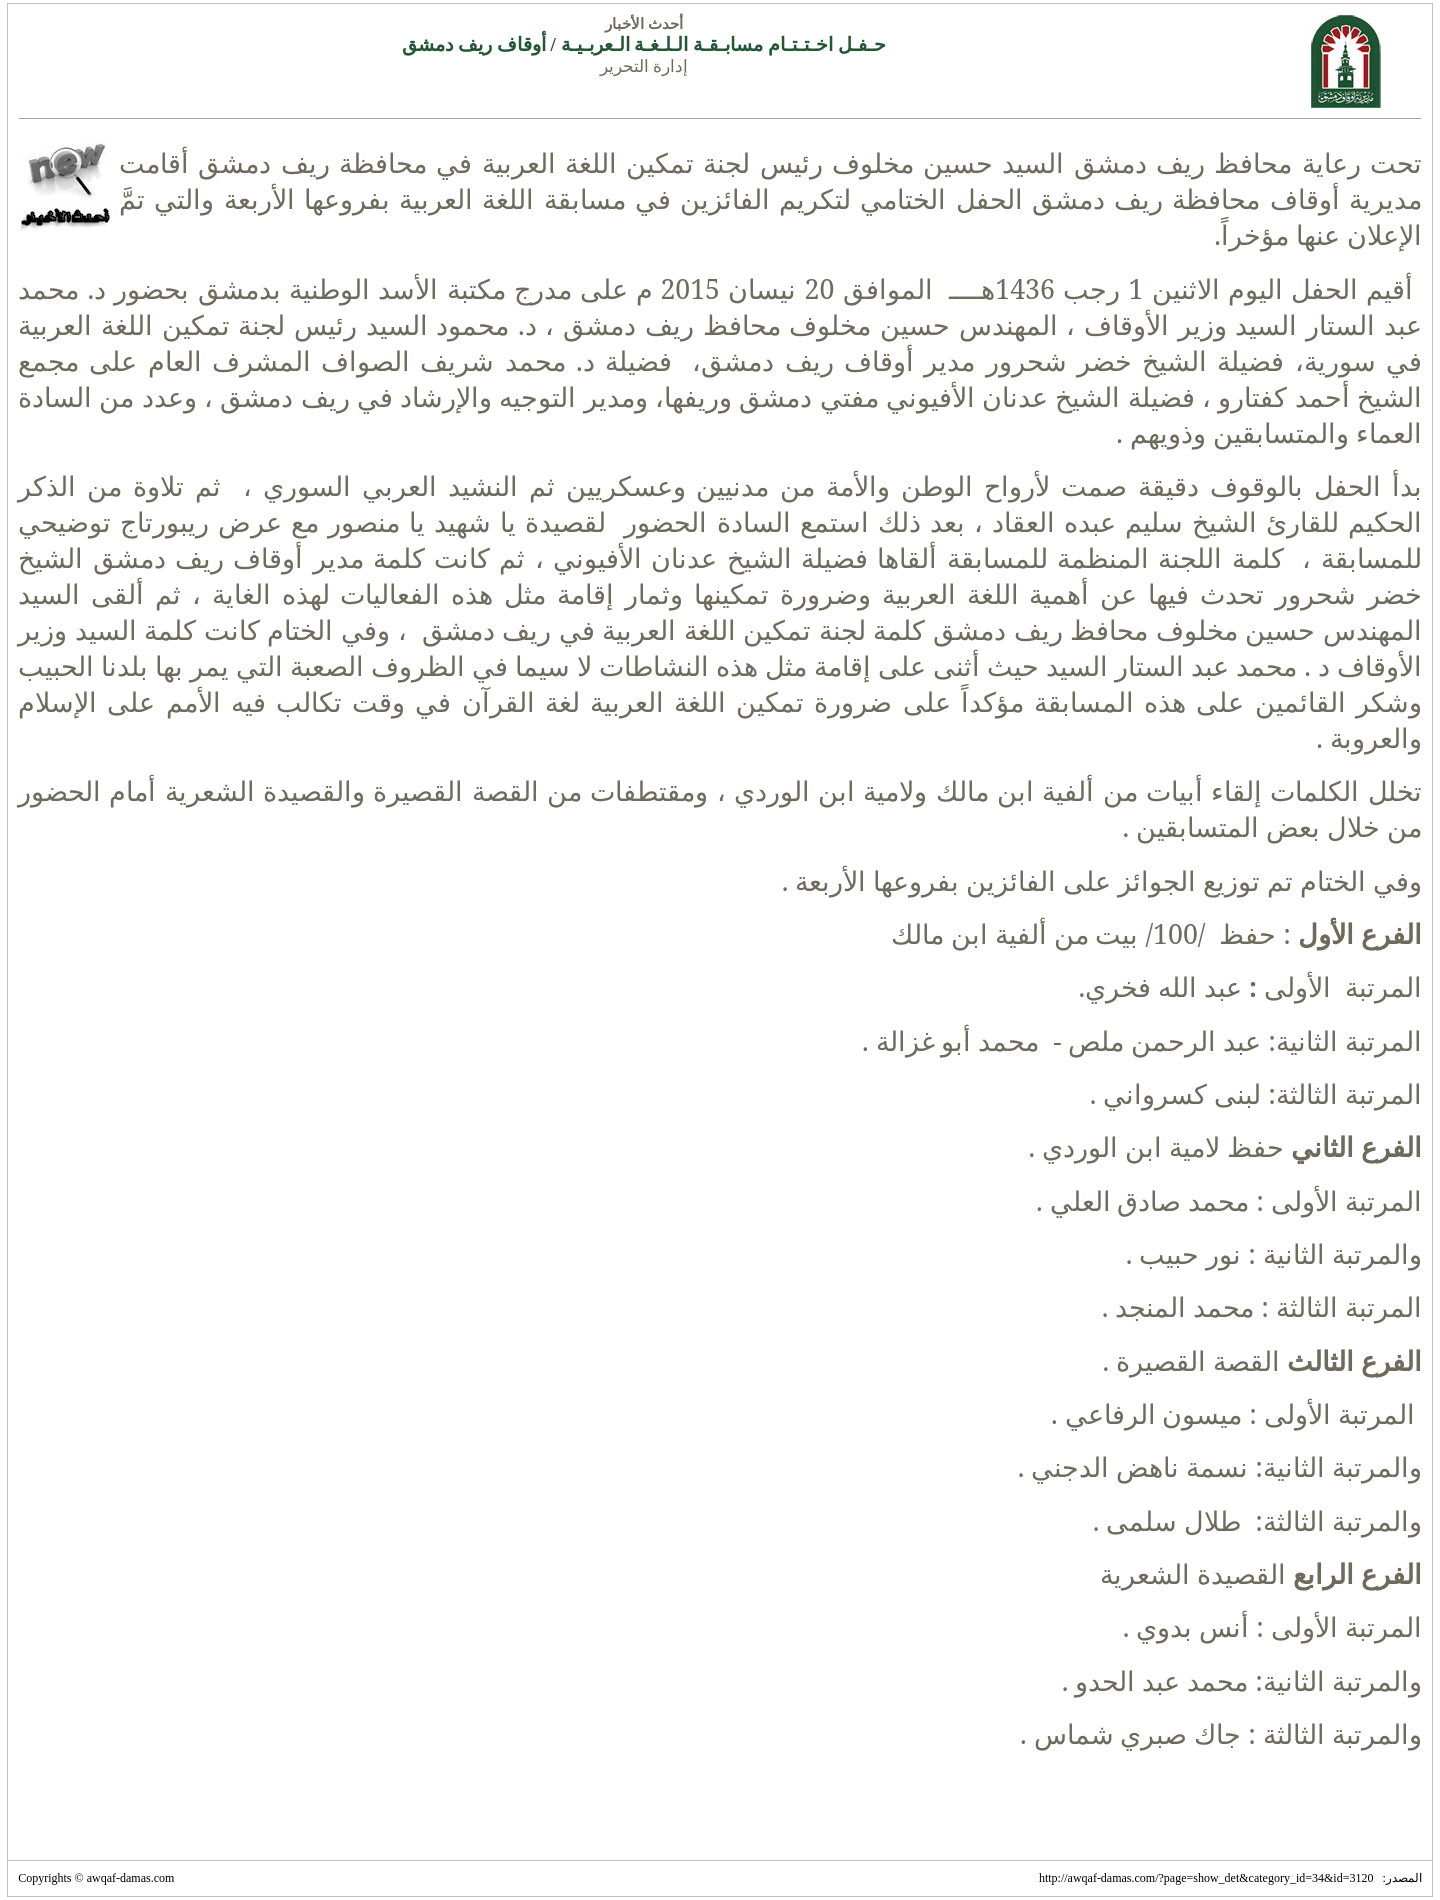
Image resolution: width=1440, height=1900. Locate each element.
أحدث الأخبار (644, 24)
